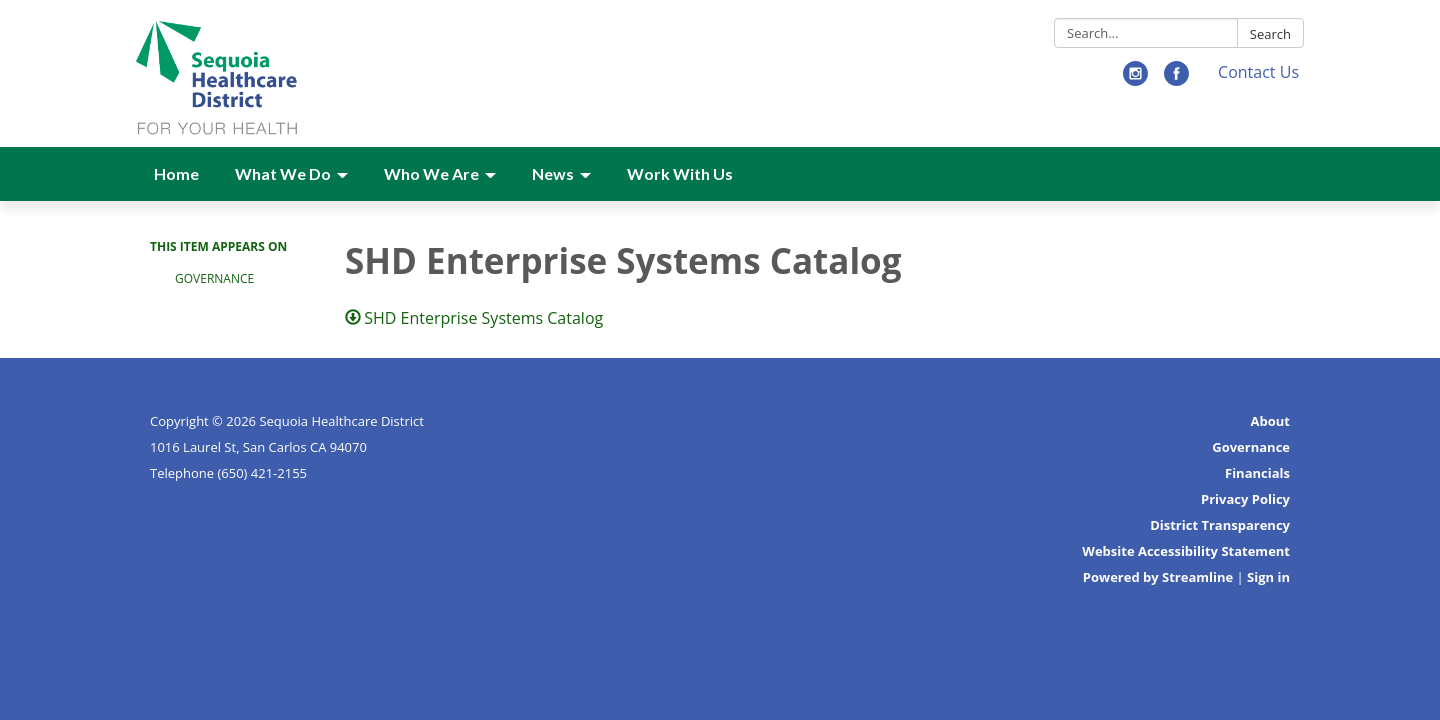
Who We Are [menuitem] (431, 173)
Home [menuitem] (176, 173)
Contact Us (1258, 72)
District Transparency (1220, 525)
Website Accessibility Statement (1186, 551)
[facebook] (1176, 80)
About (1270, 421)
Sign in (1268, 577)
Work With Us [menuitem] (680, 173)
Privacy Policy (1245, 499)
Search (1270, 34)
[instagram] (1135, 80)
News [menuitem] (553, 173)
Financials (1257, 473)
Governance (214, 278)
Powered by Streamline (1158, 577)
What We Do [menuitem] (283, 173)
